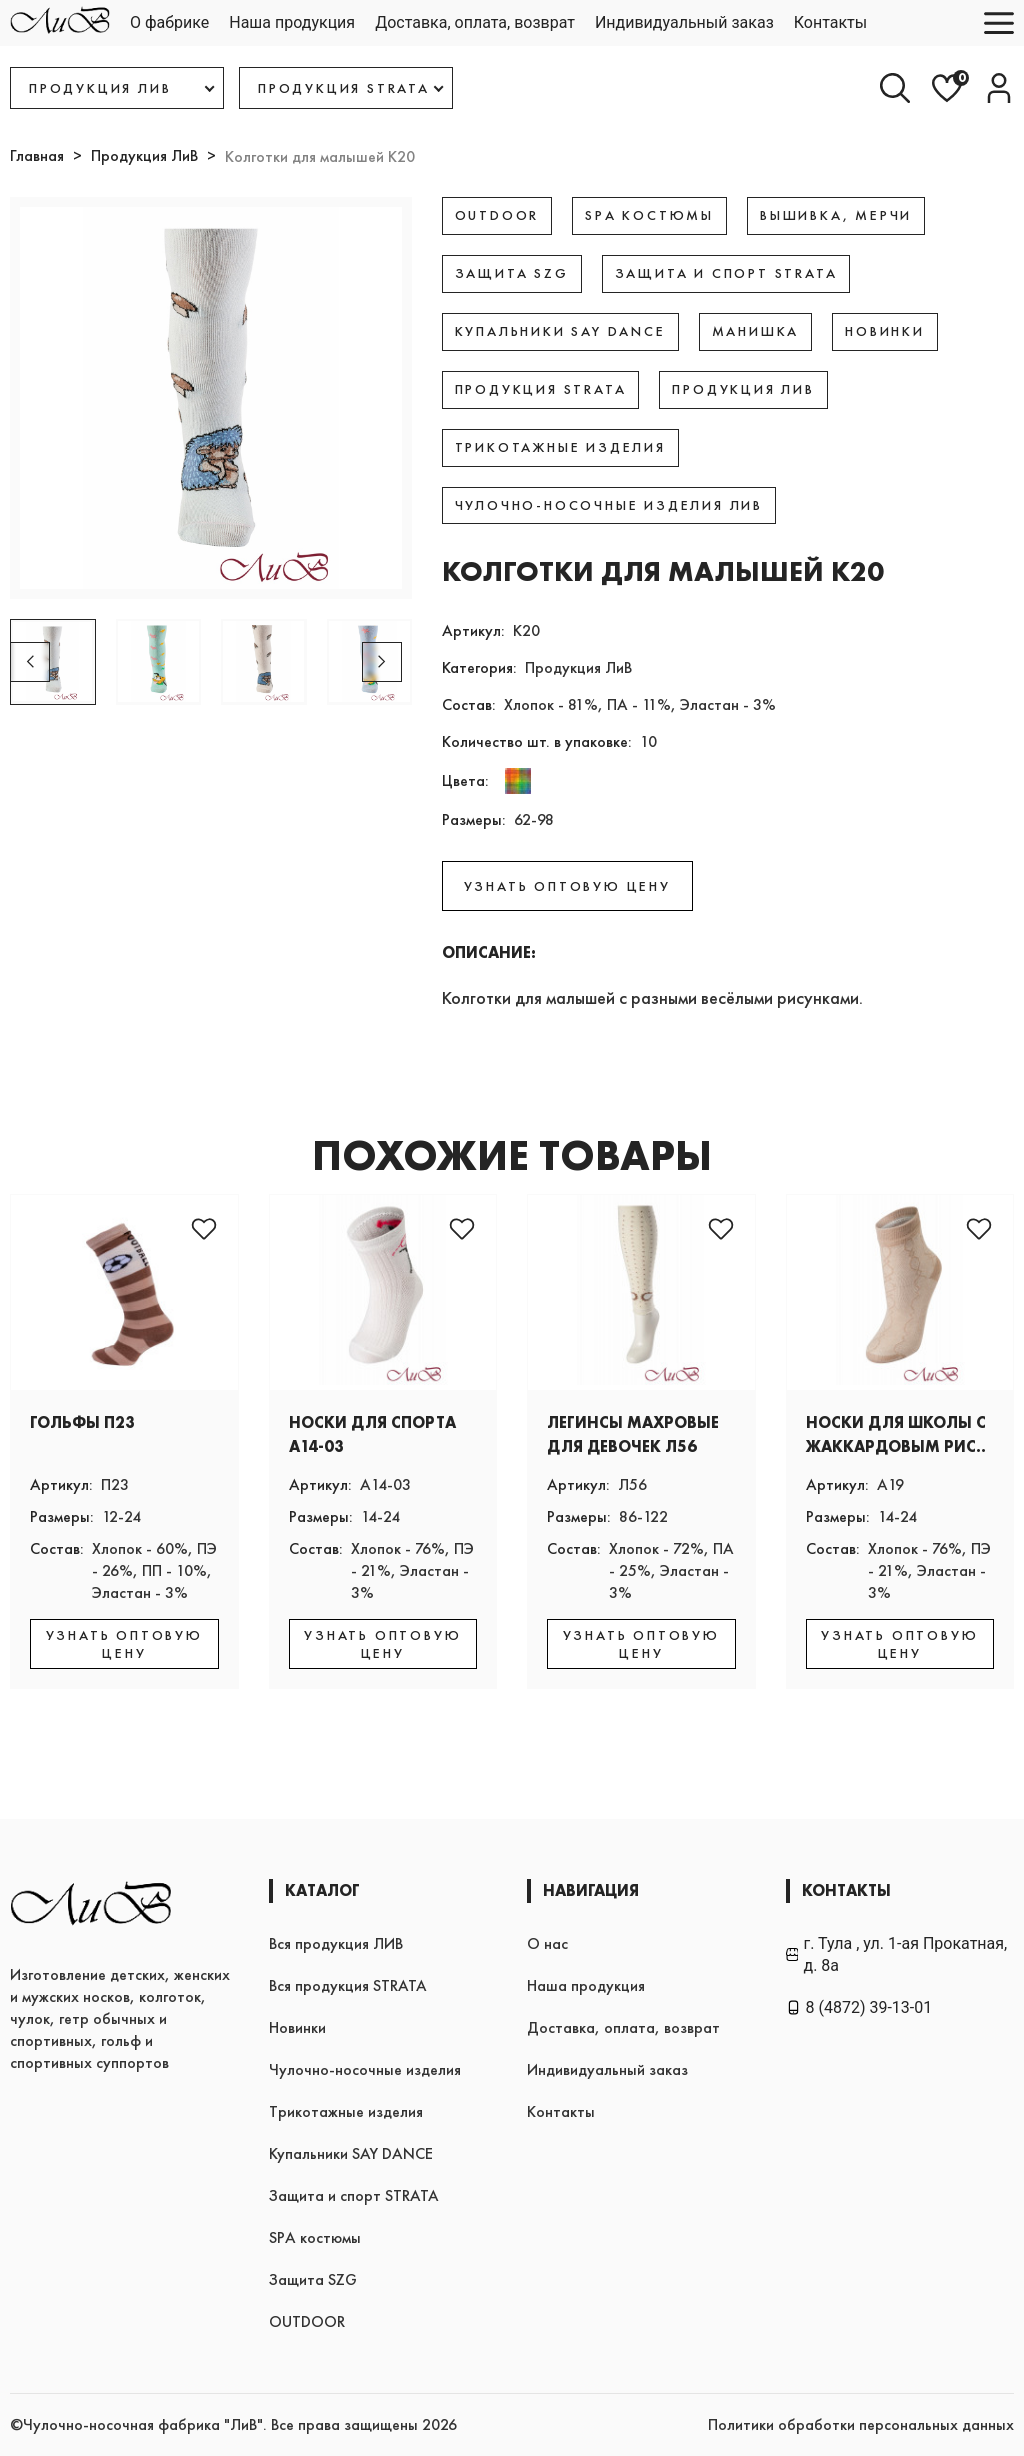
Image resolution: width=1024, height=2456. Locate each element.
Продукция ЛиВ (144, 155)
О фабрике (169, 22)
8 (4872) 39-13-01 (859, 2007)
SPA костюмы (315, 2237)
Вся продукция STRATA (348, 1985)
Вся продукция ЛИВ (336, 1943)
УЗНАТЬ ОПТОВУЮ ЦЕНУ (567, 886)
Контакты (830, 22)
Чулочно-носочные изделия (365, 2069)
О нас (547, 1943)
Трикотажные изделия (346, 2111)
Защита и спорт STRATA (354, 2195)
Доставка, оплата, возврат (475, 22)
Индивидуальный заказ (684, 22)
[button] (382, 662)
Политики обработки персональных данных (861, 2424)
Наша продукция (292, 22)
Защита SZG (313, 2279)
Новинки (297, 2027)
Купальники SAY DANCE (351, 2153)
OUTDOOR (307, 2321)
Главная (37, 155)
